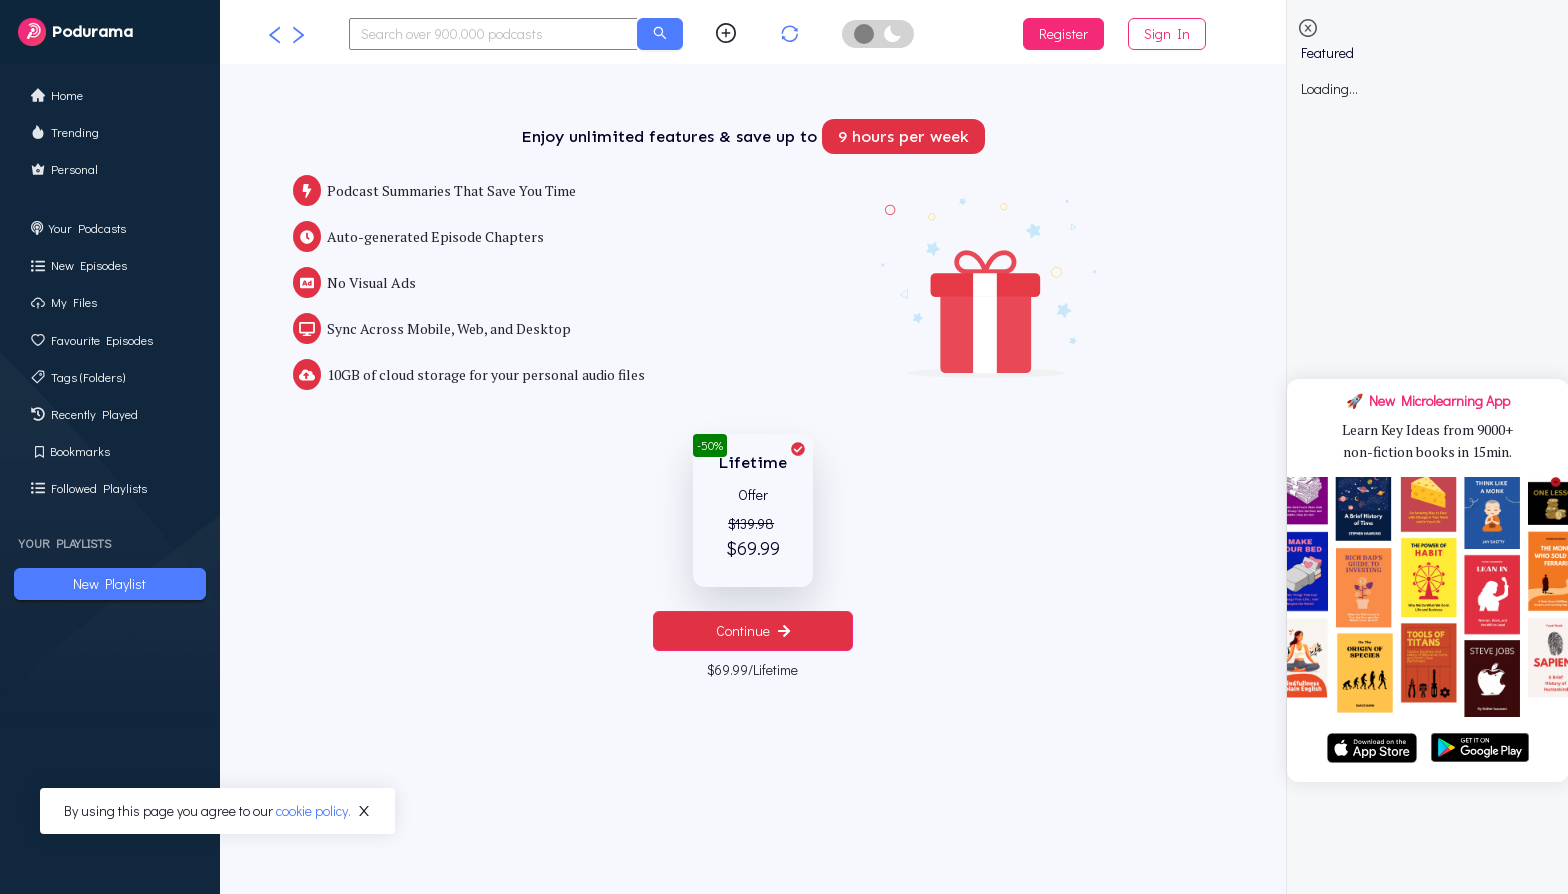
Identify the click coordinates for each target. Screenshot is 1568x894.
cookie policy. (313, 810)
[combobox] (494, 34)
